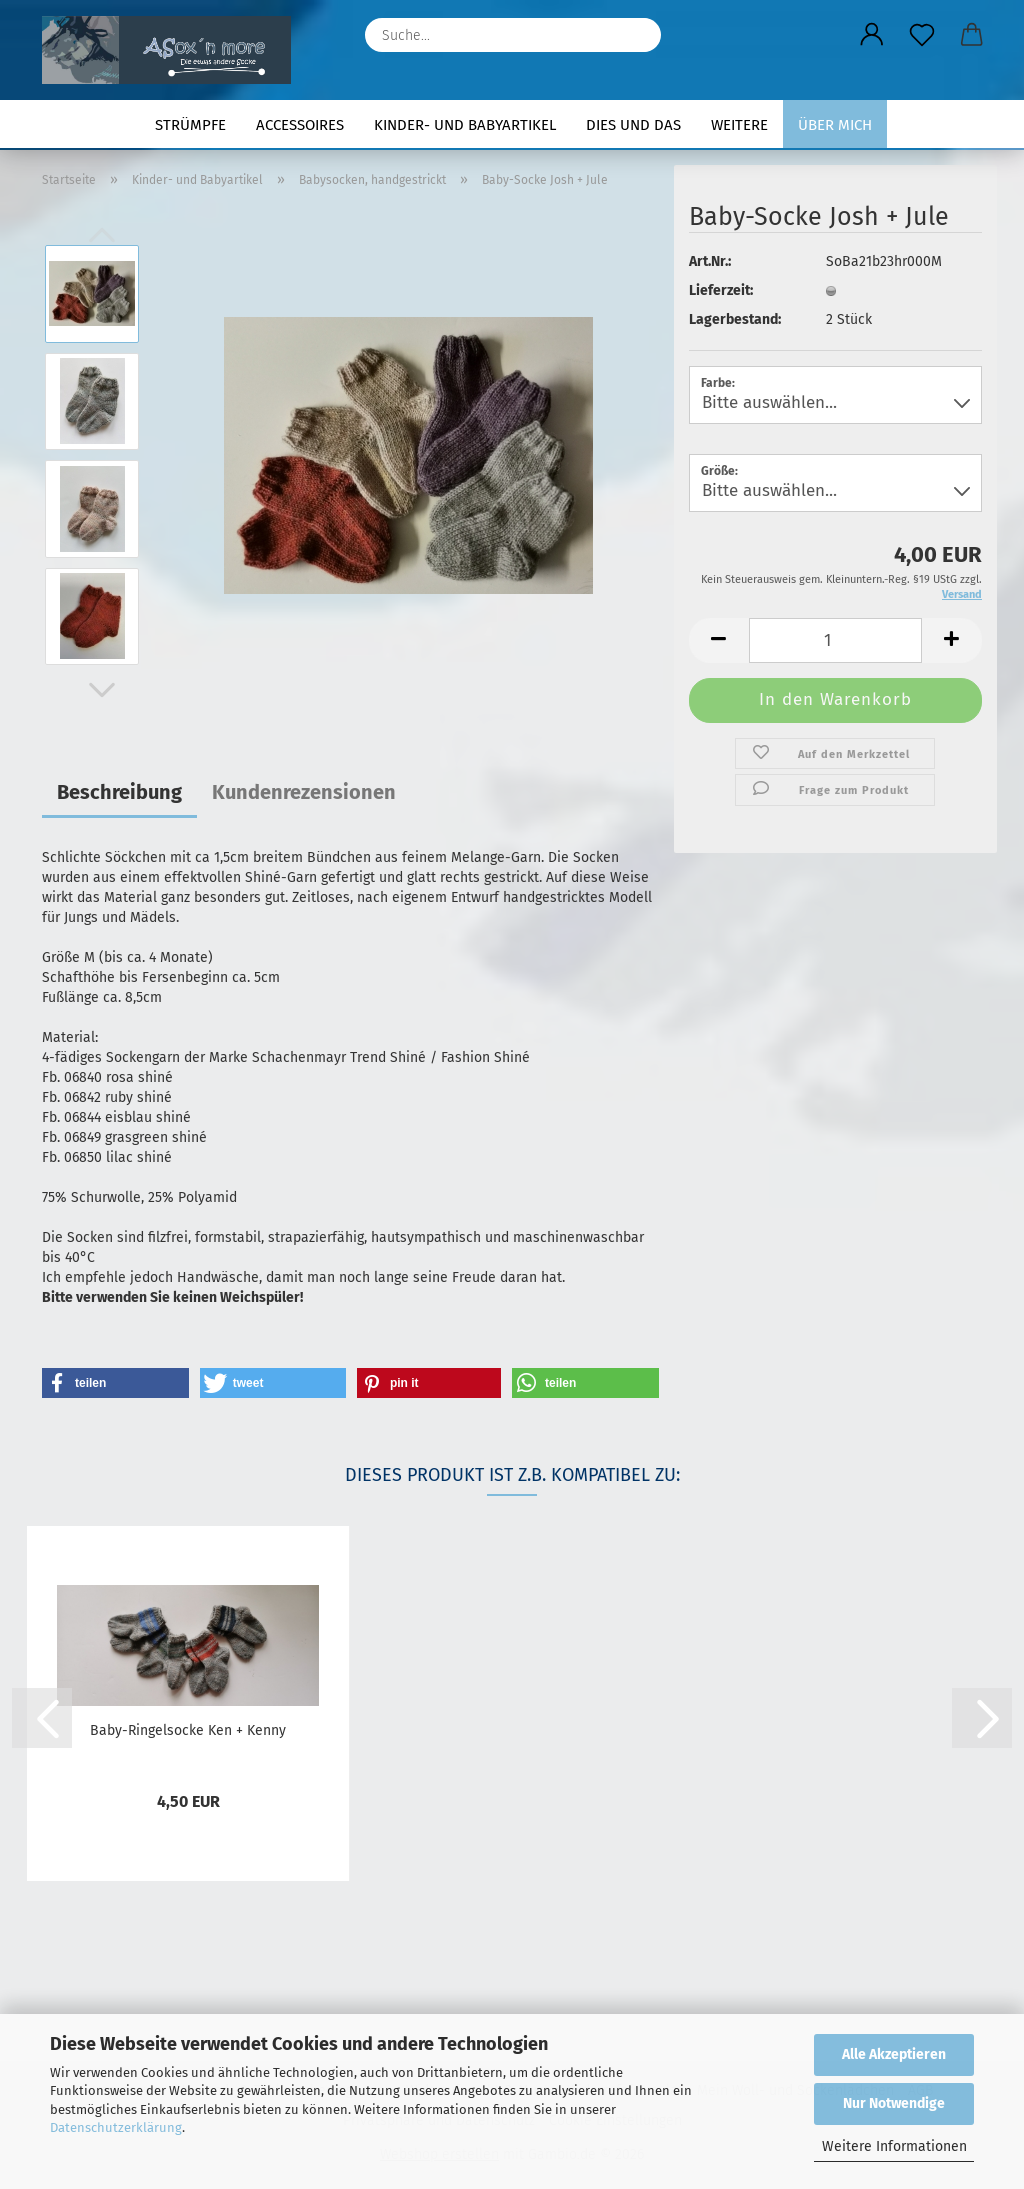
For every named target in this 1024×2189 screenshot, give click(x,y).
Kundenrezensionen (304, 792)
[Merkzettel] (922, 35)
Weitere (739, 125)
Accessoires (300, 125)
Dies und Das (633, 125)
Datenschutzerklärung (116, 2127)
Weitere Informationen (894, 2146)
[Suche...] (636, 35)
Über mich (835, 125)
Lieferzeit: (721, 290)
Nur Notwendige (894, 2103)
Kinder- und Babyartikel (465, 125)
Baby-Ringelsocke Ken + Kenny (188, 1730)
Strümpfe (190, 125)
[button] (872, 35)
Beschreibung (119, 792)
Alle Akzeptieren (894, 2054)
